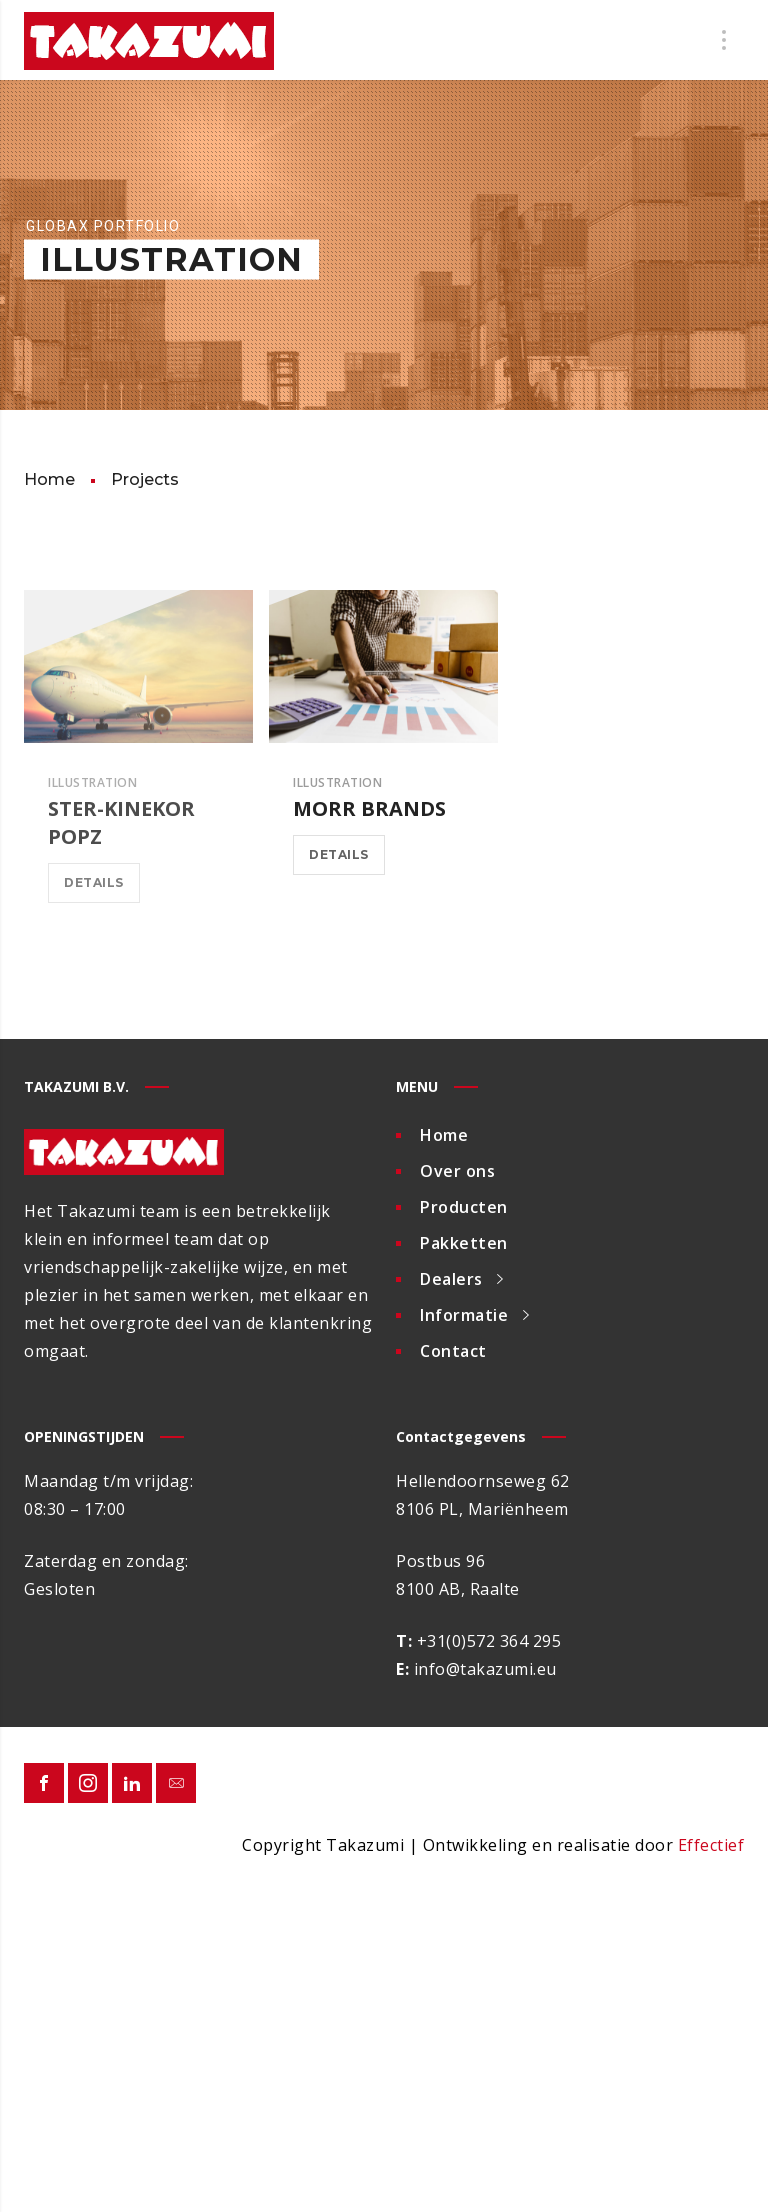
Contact (453, 1351)
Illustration (92, 782)
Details (94, 882)
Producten (464, 1207)
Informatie (464, 1315)
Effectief (711, 1845)
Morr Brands (369, 808)
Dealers (451, 1279)
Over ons (457, 1171)
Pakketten (464, 1243)
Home (444, 1135)
